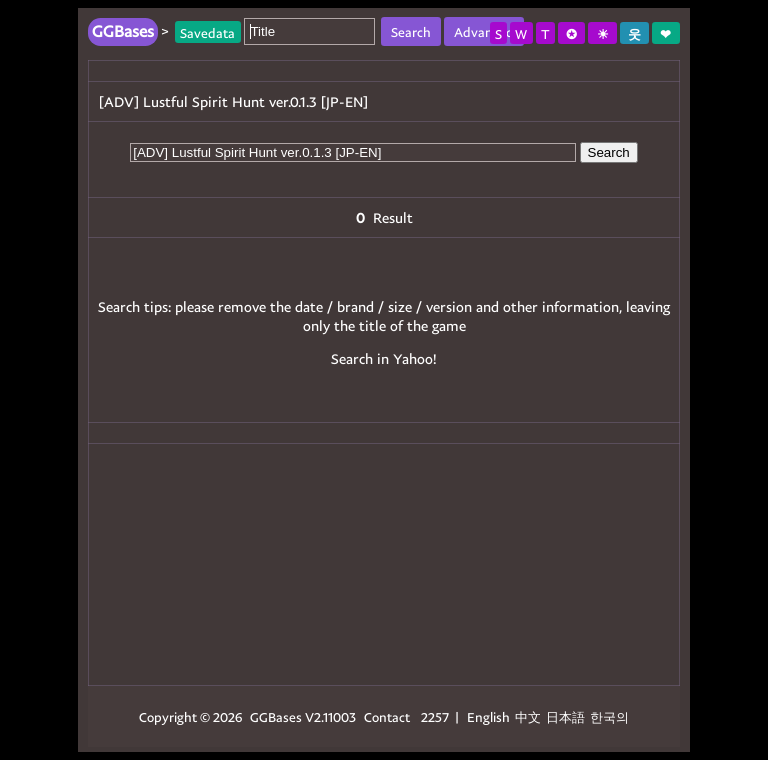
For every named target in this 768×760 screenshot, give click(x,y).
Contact (387, 716)
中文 (528, 716)
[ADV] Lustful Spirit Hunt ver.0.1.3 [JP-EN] (233, 101)
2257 (435, 716)
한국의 (609, 716)
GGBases (276, 716)
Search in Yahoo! (384, 358)
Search (609, 152)
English (488, 716)
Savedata (207, 31)
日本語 (565, 716)
